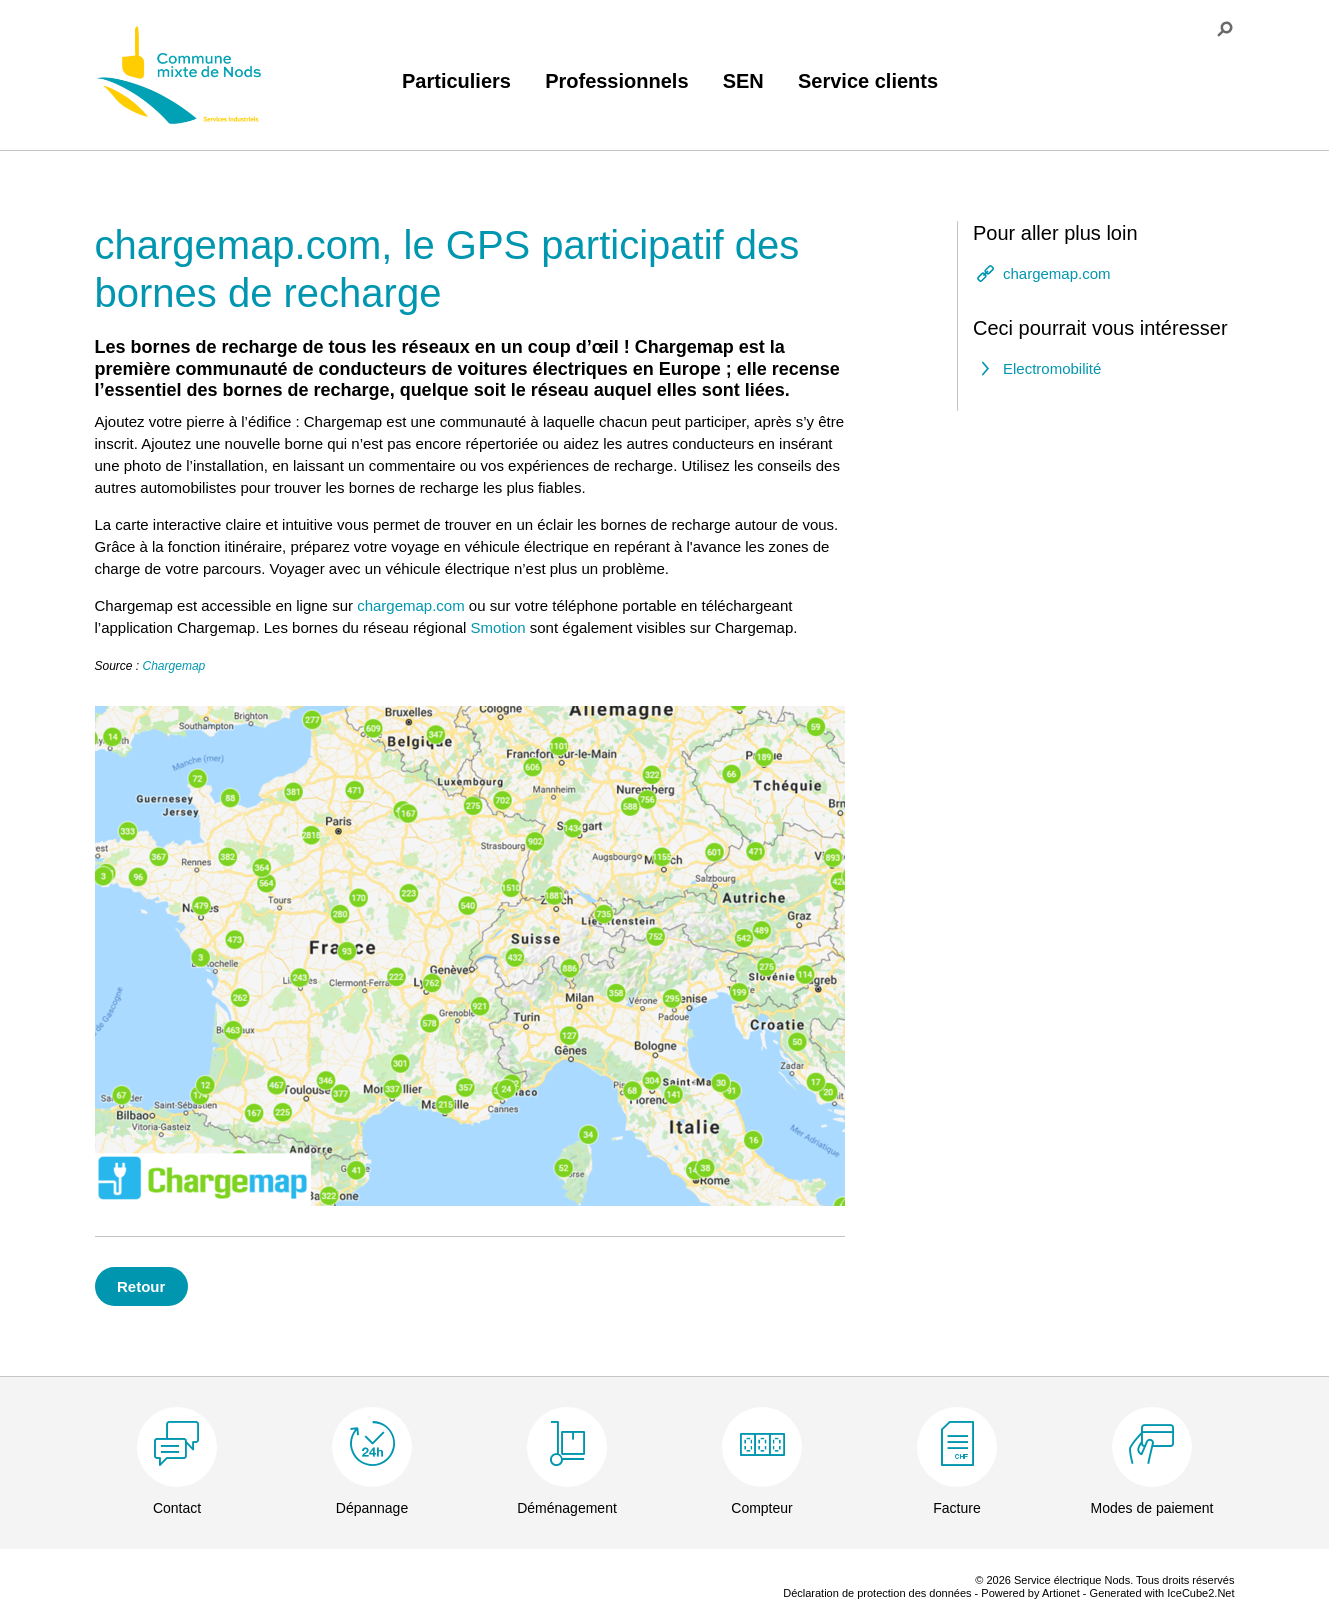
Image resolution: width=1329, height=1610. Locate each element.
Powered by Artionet (1030, 1593)
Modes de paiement (1152, 1508)
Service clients (868, 81)
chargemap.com (411, 605)
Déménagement (567, 1508)
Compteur (761, 1508)
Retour (141, 1286)
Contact (177, 1508)
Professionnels (616, 81)
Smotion (498, 627)
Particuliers (456, 81)
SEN (743, 81)
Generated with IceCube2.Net (1162, 1593)
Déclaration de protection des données (877, 1593)
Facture (956, 1508)
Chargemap (174, 666)
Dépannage (372, 1508)
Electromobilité (1052, 368)
